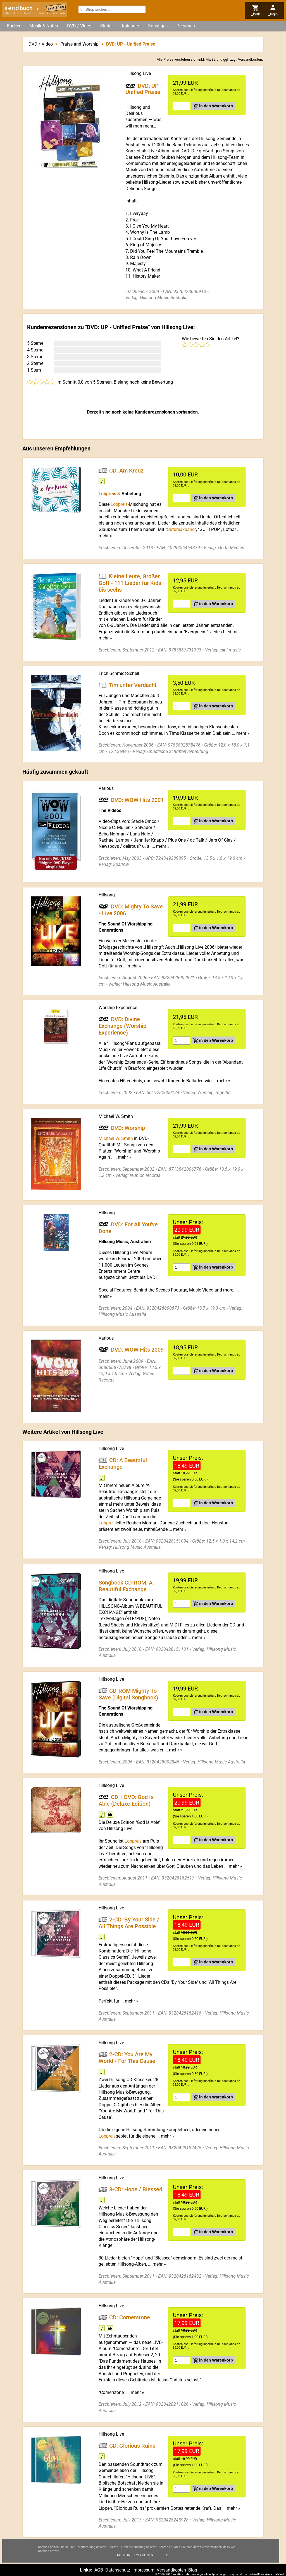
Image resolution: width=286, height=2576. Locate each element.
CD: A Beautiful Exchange (123, 1463)
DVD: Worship (128, 1127)
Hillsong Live (138, 73)
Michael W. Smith (116, 1116)
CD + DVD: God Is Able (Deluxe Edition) (126, 1800)
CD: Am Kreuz (126, 470)
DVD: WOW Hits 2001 (137, 799)
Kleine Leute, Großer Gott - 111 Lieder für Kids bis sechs (130, 583)
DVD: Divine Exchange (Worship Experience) (122, 1026)
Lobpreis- (120, 504)
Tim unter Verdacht (133, 684)
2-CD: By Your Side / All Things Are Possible (129, 1922)
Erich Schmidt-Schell (119, 673)
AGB (98, 2570)
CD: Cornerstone (129, 2317)
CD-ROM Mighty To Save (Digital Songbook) (128, 1694)
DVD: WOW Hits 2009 (137, 1349)
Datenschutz (117, 2570)
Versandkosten (250, 59)
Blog (192, 2570)
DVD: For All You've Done (128, 1227)
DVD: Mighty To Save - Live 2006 (131, 910)
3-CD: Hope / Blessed (135, 2189)
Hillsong (107, 895)
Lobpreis (107, 1523)
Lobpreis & (110, 493)
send (22, 8)
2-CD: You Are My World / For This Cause (127, 2057)
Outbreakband (181, 529)
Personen (186, 26)
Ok (167, 2555)
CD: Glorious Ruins (132, 2445)
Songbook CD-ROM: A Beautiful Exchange (125, 1585)
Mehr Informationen (135, 2555)
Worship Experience (118, 1007)
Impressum (143, 2570)
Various (106, 788)
